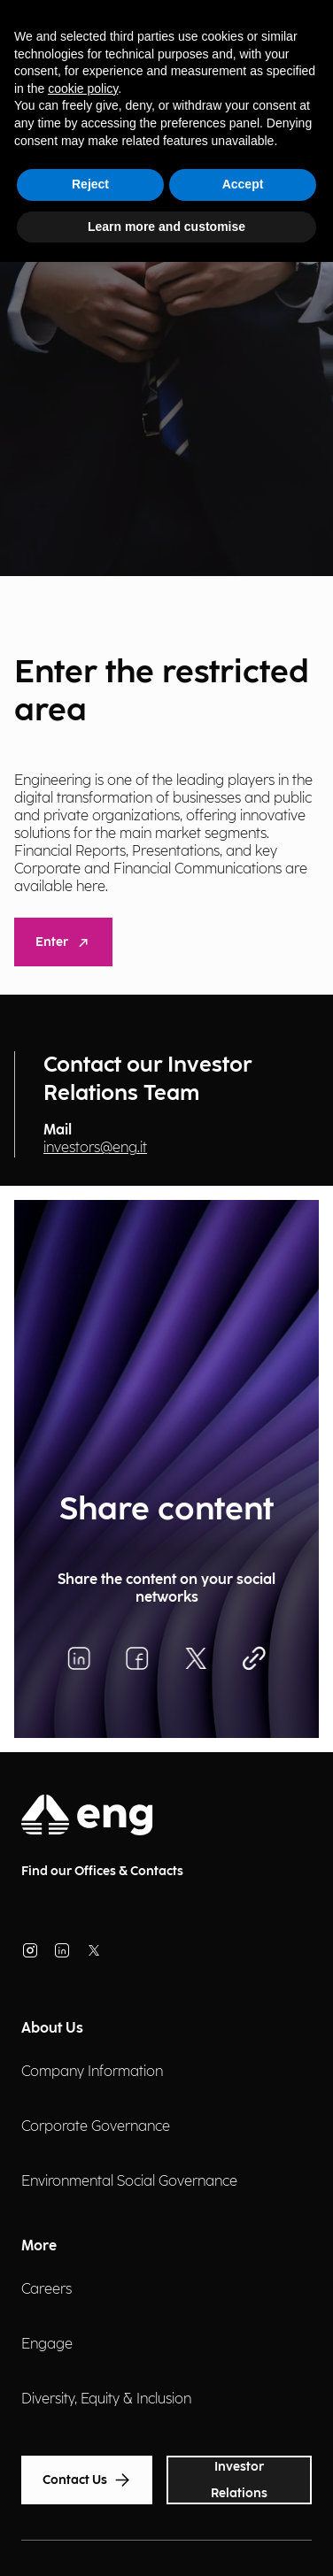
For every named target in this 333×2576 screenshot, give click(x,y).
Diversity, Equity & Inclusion (106, 2399)
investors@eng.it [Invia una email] (95, 1148)
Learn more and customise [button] (166, 226)
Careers (46, 2289)
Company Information (92, 2072)
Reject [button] (90, 184)
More (39, 2246)
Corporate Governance (95, 2126)
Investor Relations (239, 2480)
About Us (52, 2028)
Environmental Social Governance (129, 2181)
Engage (47, 2344)
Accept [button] (243, 184)
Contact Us (87, 2480)
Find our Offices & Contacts (102, 1871)
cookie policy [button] (83, 88)
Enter (63, 942)
